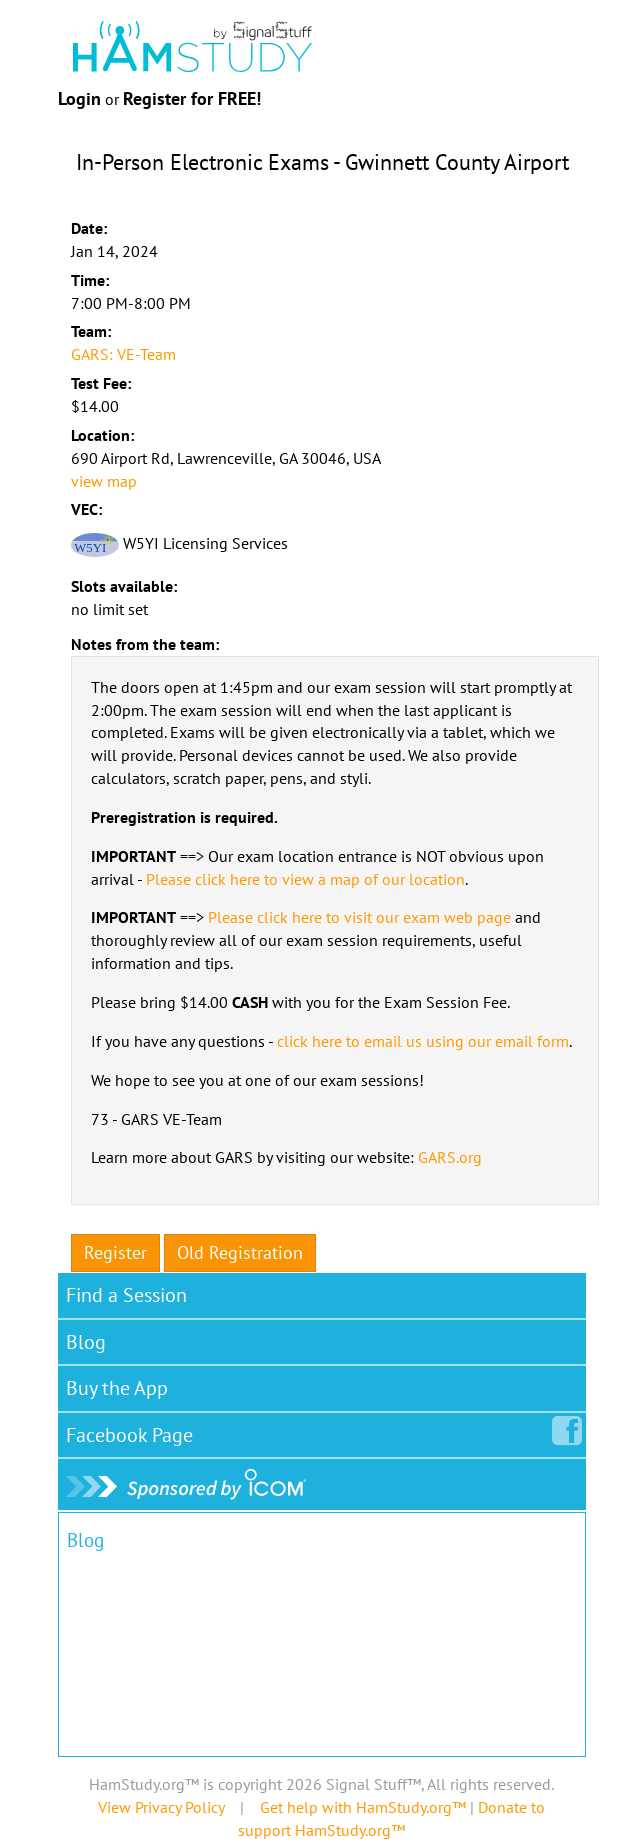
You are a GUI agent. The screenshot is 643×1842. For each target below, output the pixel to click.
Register (115, 1252)
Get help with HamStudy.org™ (363, 1807)
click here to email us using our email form (423, 1041)
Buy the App (117, 1388)
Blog (86, 1342)
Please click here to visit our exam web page (359, 917)
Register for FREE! (192, 98)
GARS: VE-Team (123, 354)
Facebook (133, 1431)
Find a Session (126, 1295)
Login (79, 98)
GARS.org (450, 1157)
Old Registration (240, 1252)
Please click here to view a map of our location (305, 879)
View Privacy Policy (161, 1807)
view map (104, 481)
